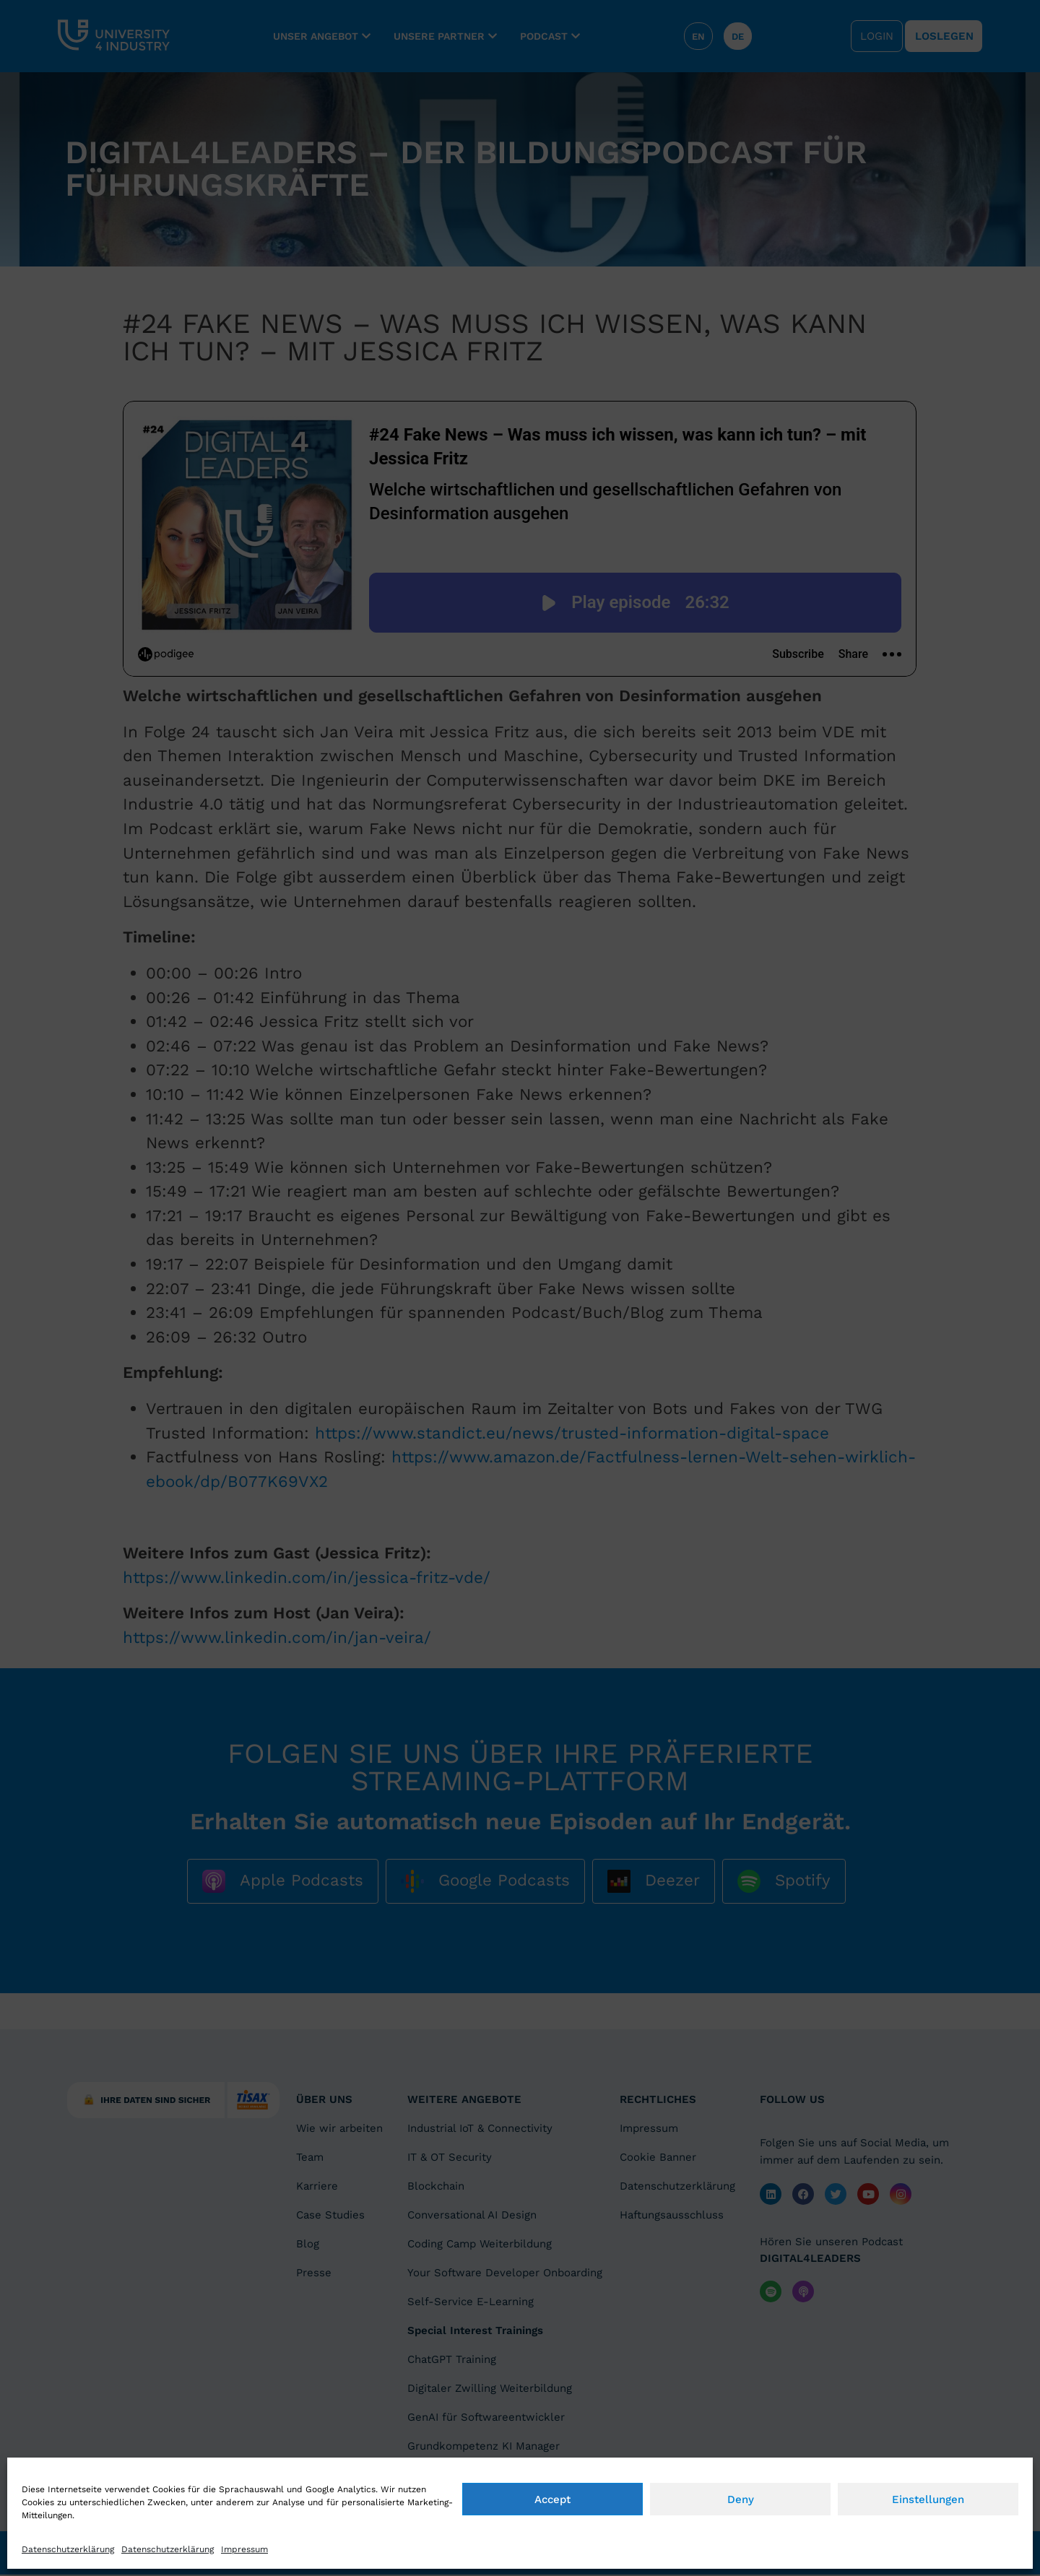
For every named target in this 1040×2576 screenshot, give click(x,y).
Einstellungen (928, 2557)
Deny (740, 2557)
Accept (552, 2557)
